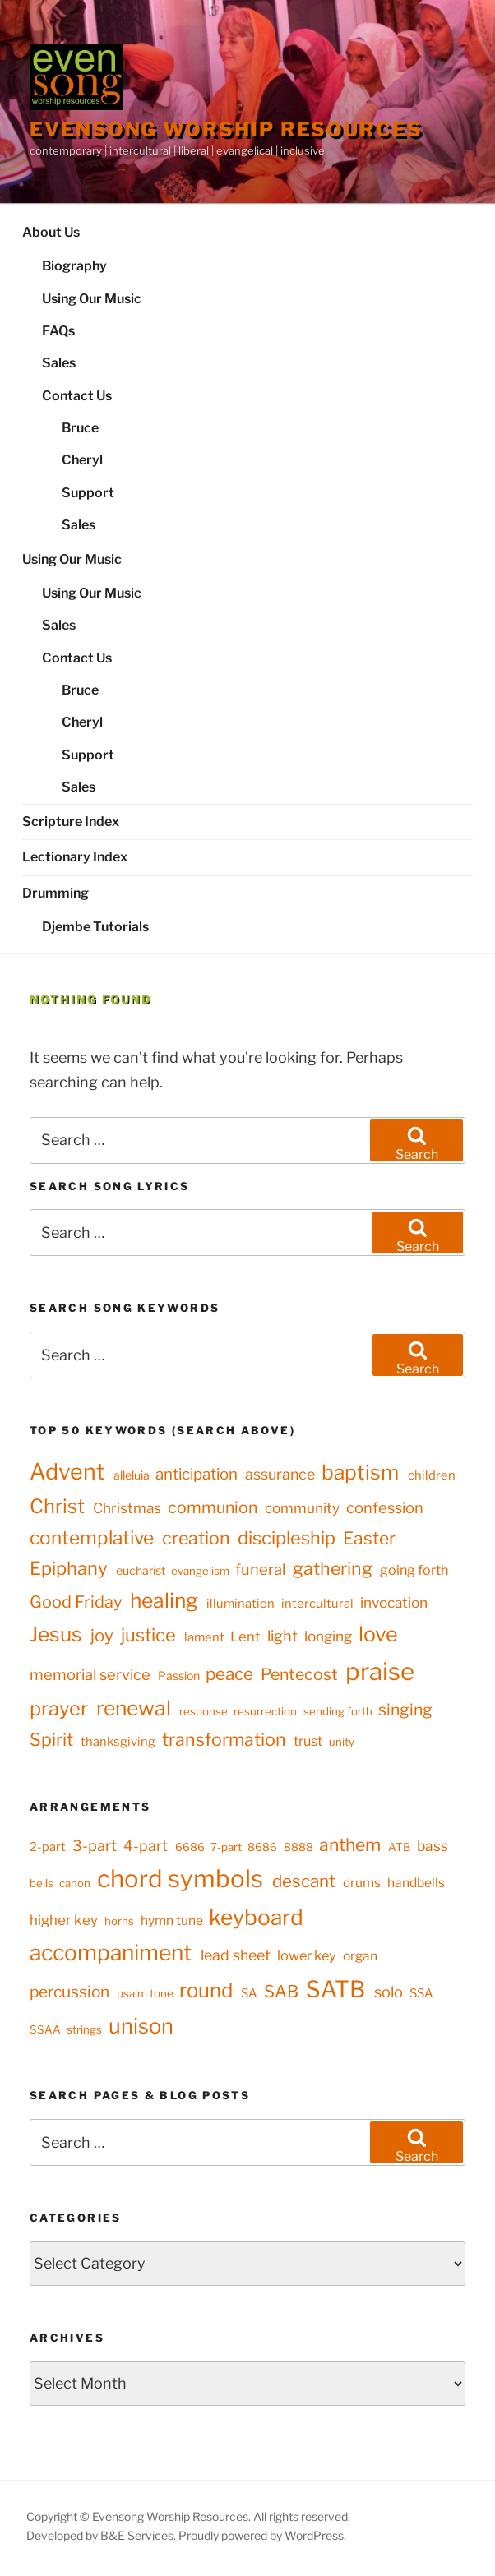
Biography (74, 266)
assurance (280, 1474)
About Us (51, 232)
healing (164, 1600)
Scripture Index (70, 821)
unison (141, 2025)
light (282, 1636)
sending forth (337, 1711)
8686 (262, 1847)
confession (384, 1507)
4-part (145, 1845)
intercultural (317, 1603)
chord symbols (180, 1878)
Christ (57, 1506)
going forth (414, 1570)
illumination (240, 1603)
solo (388, 1992)
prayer (59, 1708)
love (378, 1634)
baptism (360, 1472)
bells (41, 1883)
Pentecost (299, 1674)
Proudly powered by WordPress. (262, 2535)
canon (74, 1883)
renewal (133, 1708)
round (206, 1990)
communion (212, 1507)
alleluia (131, 1475)
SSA (421, 1993)
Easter (369, 1538)
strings (84, 2029)
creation (196, 1538)
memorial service (90, 1674)
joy (101, 1635)
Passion (179, 1676)
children (432, 1475)
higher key (64, 1920)
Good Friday (76, 1602)
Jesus (56, 1634)
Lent (245, 1636)
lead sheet (236, 1955)
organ (360, 1956)
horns (119, 1920)
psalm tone (145, 1993)
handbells (416, 1882)
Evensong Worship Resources (226, 129)
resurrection (265, 1711)
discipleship (286, 1538)
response (203, 1711)
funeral (260, 1569)
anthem (350, 1844)
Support (88, 493)
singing (405, 1710)
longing (328, 1636)
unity (341, 1741)
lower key (306, 1955)
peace (229, 1674)
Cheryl (82, 460)
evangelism (200, 1570)
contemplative (92, 1537)
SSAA (45, 2029)
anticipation (196, 1474)
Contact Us (77, 396)
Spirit (51, 1739)
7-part (226, 1847)
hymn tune (172, 1920)
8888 (298, 1847)
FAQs (58, 331)
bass (432, 1845)
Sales (59, 363)
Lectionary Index (74, 857)
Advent (67, 1471)
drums (362, 1882)
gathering (332, 1568)
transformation (224, 1739)
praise (379, 1671)
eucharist (140, 1570)
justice (148, 1635)
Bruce (80, 428)
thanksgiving (118, 1741)
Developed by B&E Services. (102, 2535)
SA (249, 1993)
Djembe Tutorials (95, 927)
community (302, 1508)
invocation (394, 1602)
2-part (48, 1847)
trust (308, 1741)
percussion (69, 1991)
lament (204, 1637)
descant (303, 1881)
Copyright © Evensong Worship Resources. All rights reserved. (188, 2516)
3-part (94, 1845)
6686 (190, 1847)
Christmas (127, 1508)
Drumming (55, 893)
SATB (335, 1989)
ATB (399, 1847)
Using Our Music (91, 299)
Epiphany (69, 1568)
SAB (281, 1991)
